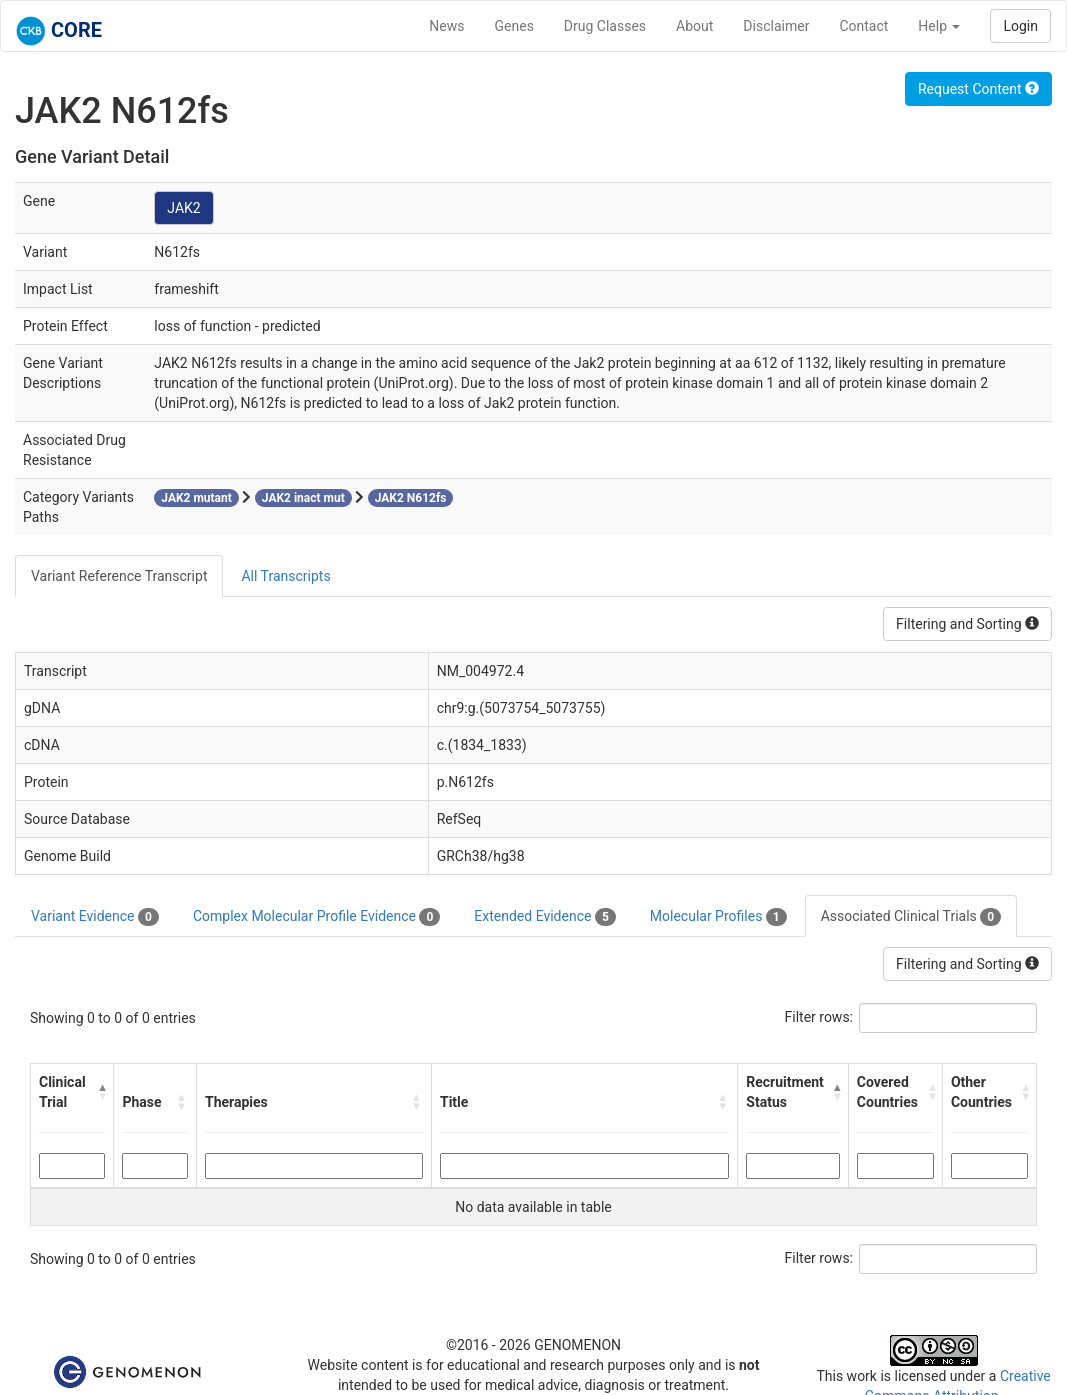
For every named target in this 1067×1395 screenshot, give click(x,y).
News (446, 26)
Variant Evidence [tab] (95, 917)
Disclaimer (776, 26)
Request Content (978, 89)
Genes (514, 26)
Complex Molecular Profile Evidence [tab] (316, 917)
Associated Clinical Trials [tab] (911, 917)
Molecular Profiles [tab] (718, 917)
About (694, 26)
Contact (863, 26)
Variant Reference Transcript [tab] (119, 576)
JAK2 (183, 208)
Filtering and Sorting (967, 624)
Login (1020, 26)
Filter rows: (819, 1017)
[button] (101, 1092)
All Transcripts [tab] (285, 576)
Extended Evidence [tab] (544, 917)
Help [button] (939, 26)
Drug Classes (605, 26)
